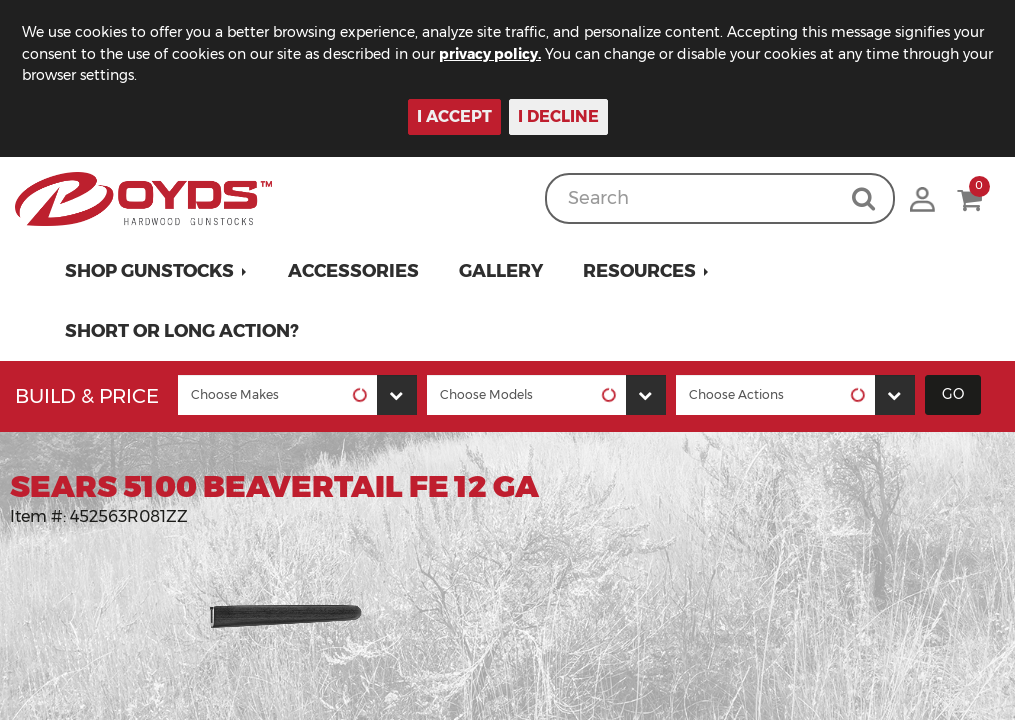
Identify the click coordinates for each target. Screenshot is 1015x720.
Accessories (353, 271)
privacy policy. (490, 54)
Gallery (501, 271)
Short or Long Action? (182, 331)
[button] (156, 271)
